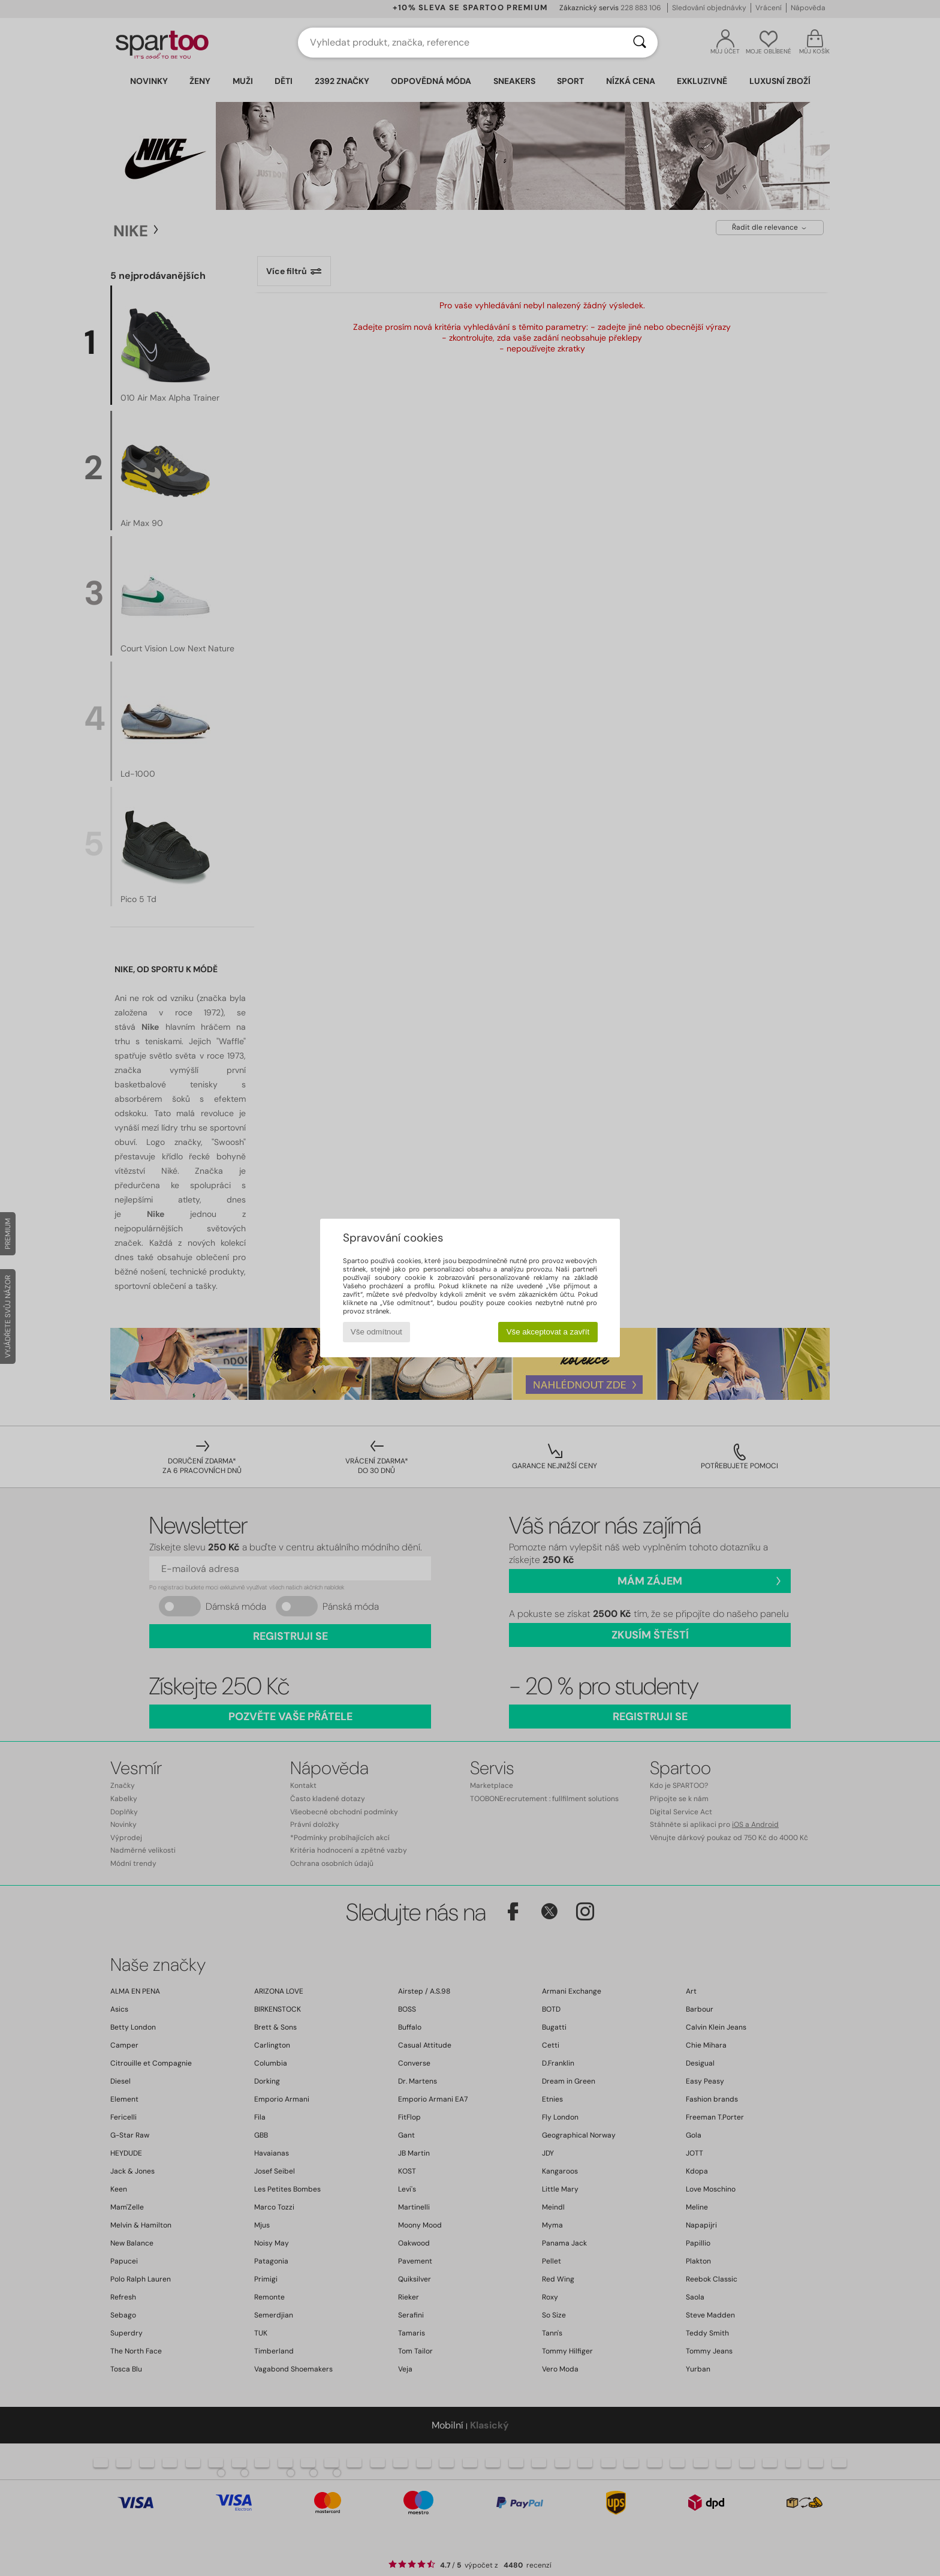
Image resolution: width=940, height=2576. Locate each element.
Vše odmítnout (376, 1331)
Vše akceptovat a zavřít (548, 1331)
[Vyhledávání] (640, 43)
